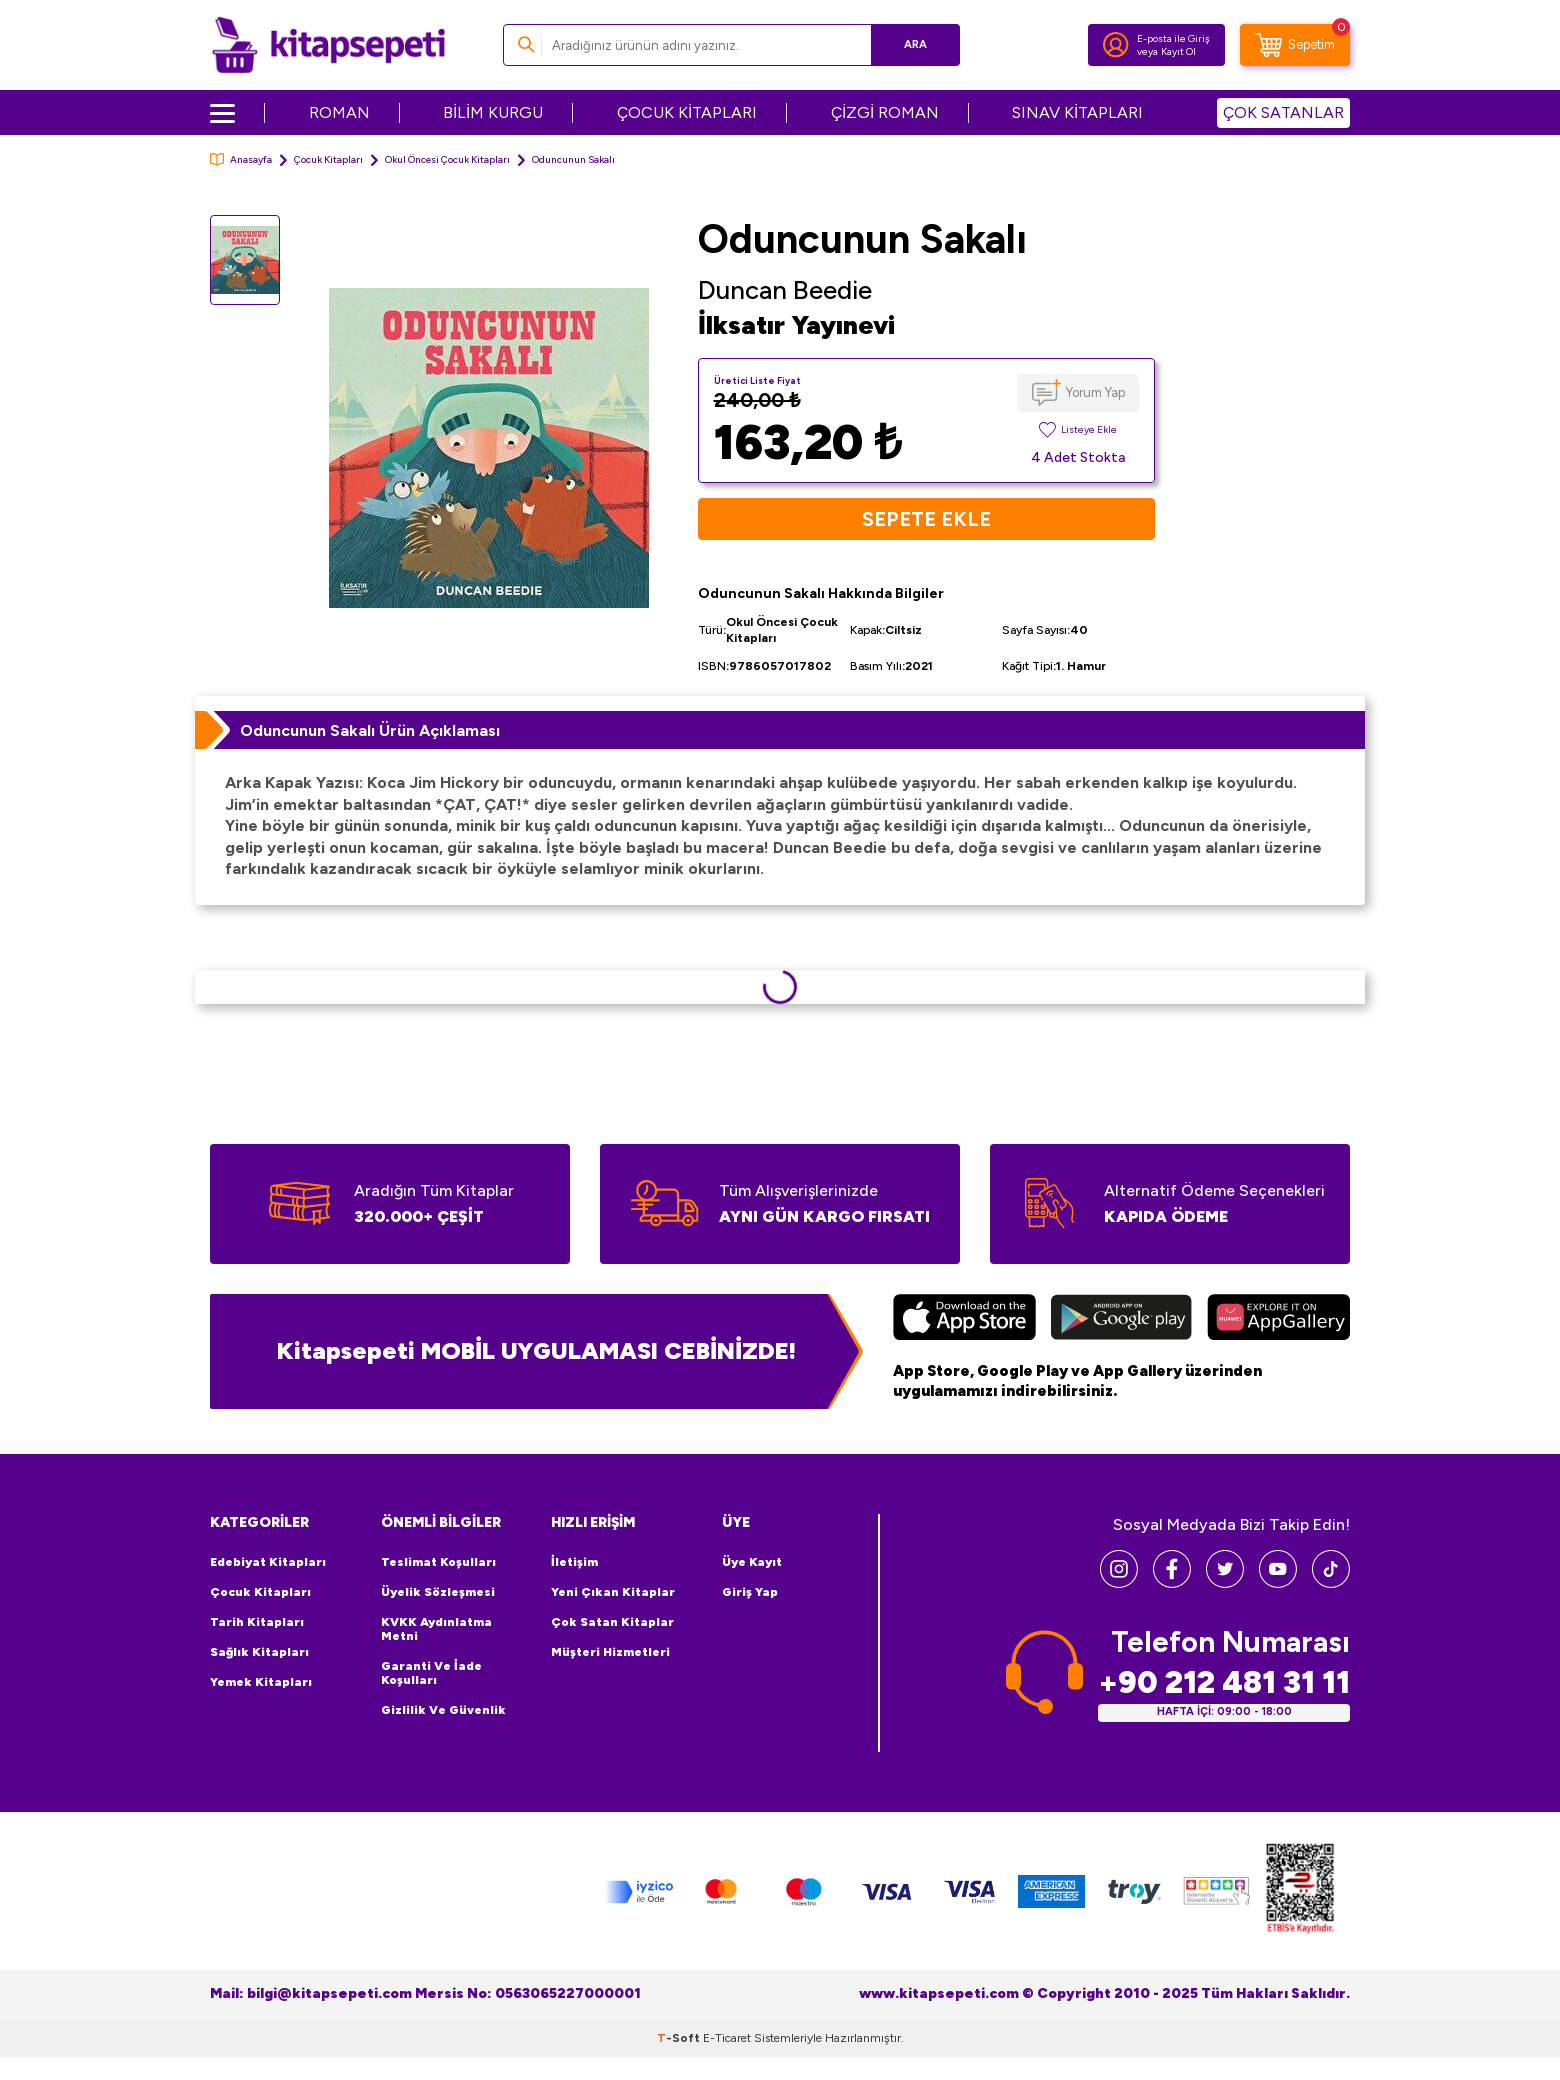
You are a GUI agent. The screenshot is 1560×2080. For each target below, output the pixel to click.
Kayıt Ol (1178, 51)
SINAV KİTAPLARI (1077, 112)
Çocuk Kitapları (328, 159)
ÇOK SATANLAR (1283, 112)
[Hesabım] (1116, 45)
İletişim (574, 1562)
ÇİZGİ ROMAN (885, 112)
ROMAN (339, 112)
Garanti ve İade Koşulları (431, 1673)
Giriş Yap (750, 1592)
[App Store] (964, 1320)
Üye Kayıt (752, 1562)
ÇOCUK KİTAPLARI (687, 112)
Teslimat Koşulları (438, 1562)
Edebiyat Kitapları (268, 1562)
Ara (915, 44)
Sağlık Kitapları (259, 1652)
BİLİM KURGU (493, 112)
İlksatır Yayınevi (796, 325)
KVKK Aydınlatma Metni (436, 1629)
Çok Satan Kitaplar (612, 1622)
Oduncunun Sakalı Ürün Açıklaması (370, 730)
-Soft (680, 2038)
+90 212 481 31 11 (1224, 1682)
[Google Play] (1121, 1320)
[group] (489, 447)
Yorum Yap (1095, 392)
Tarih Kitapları (257, 1622)
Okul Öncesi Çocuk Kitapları (447, 159)
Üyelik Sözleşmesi (438, 1592)
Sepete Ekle (926, 519)
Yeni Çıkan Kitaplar (613, 1592)
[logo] (328, 45)
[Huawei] (1278, 1320)
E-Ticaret (727, 2038)
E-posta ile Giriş (1173, 38)
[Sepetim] (1295, 45)
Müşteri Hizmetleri (610, 1652)
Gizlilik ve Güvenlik (443, 1710)
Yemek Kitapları (261, 1682)
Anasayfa (241, 159)
